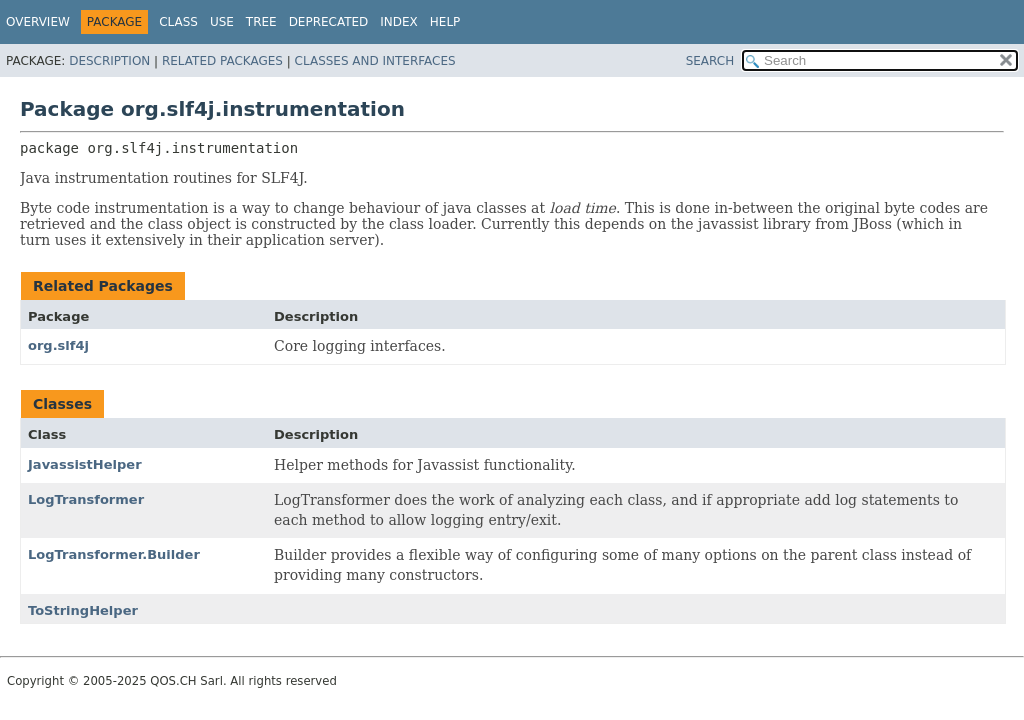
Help (445, 22)
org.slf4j (58, 345)
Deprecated (329, 22)
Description (109, 61)
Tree (261, 22)
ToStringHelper (83, 610)
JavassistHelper (85, 464)
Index (399, 22)
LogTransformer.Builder (114, 554)
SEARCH (710, 61)
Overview (38, 22)
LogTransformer (86, 499)
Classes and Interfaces (375, 61)
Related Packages (222, 61)
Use (222, 22)
